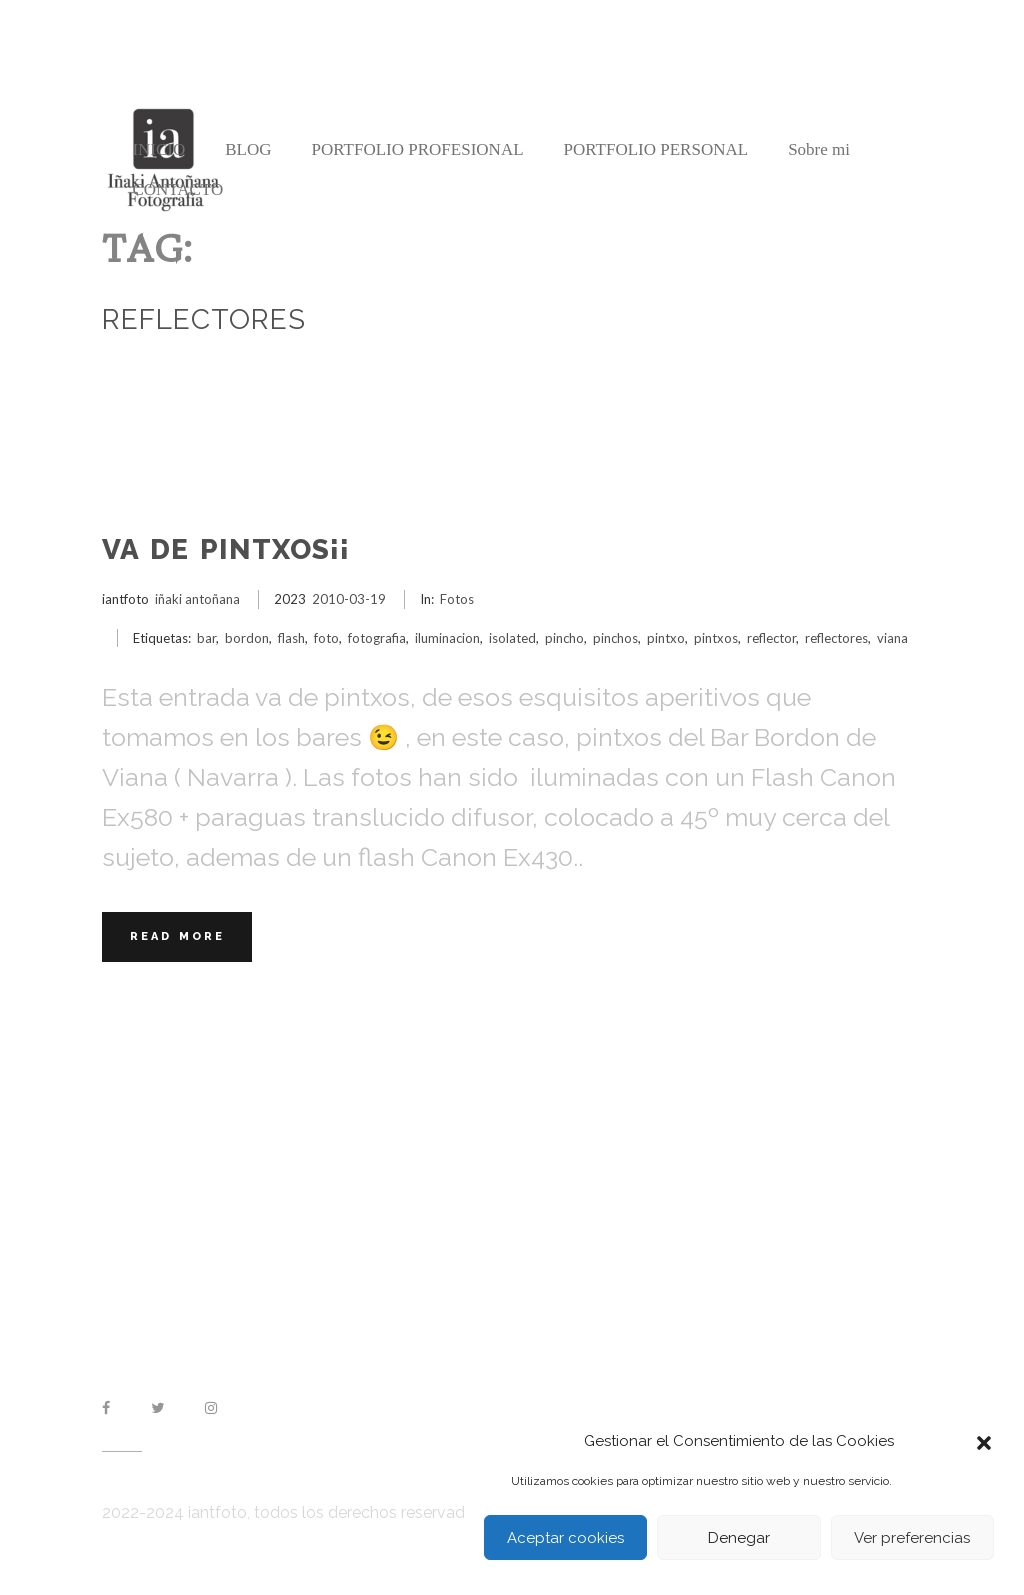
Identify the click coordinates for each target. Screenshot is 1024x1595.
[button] (984, 1441)
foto (326, 638)
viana (892, 638)
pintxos (716, 638)
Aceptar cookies (565, 1538)
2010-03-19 (349, 599)
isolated (512, 638)
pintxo (666, 638)
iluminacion (447, 638)
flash (291, 638)
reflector (771, 638)
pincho (564, 638)
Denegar (739, 1538)
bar (206, 638)
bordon (247, 638)
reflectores (836, 638)
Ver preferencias (912, 1538)
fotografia (377, 638)
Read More (177, 936)
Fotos (457, 599)
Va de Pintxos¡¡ (226, 549)
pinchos (615, 638)
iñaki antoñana (197, 599)
